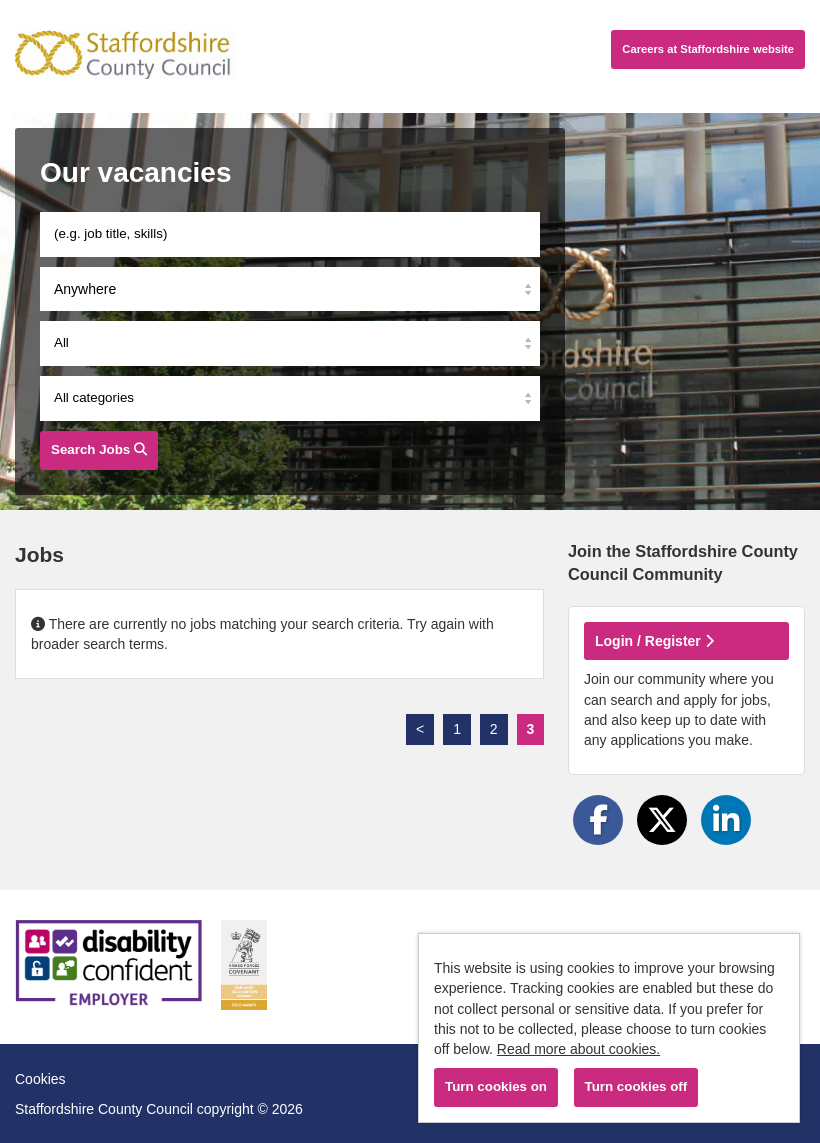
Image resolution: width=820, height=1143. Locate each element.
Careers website (708, 49)
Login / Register (654, 641)
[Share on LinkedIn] (726, 820)
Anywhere (85, 289)
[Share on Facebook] (598, 820)
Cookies (40, 1079)
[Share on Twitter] (662, 820)
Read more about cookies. (578, 1049)
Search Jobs (99, 449)
